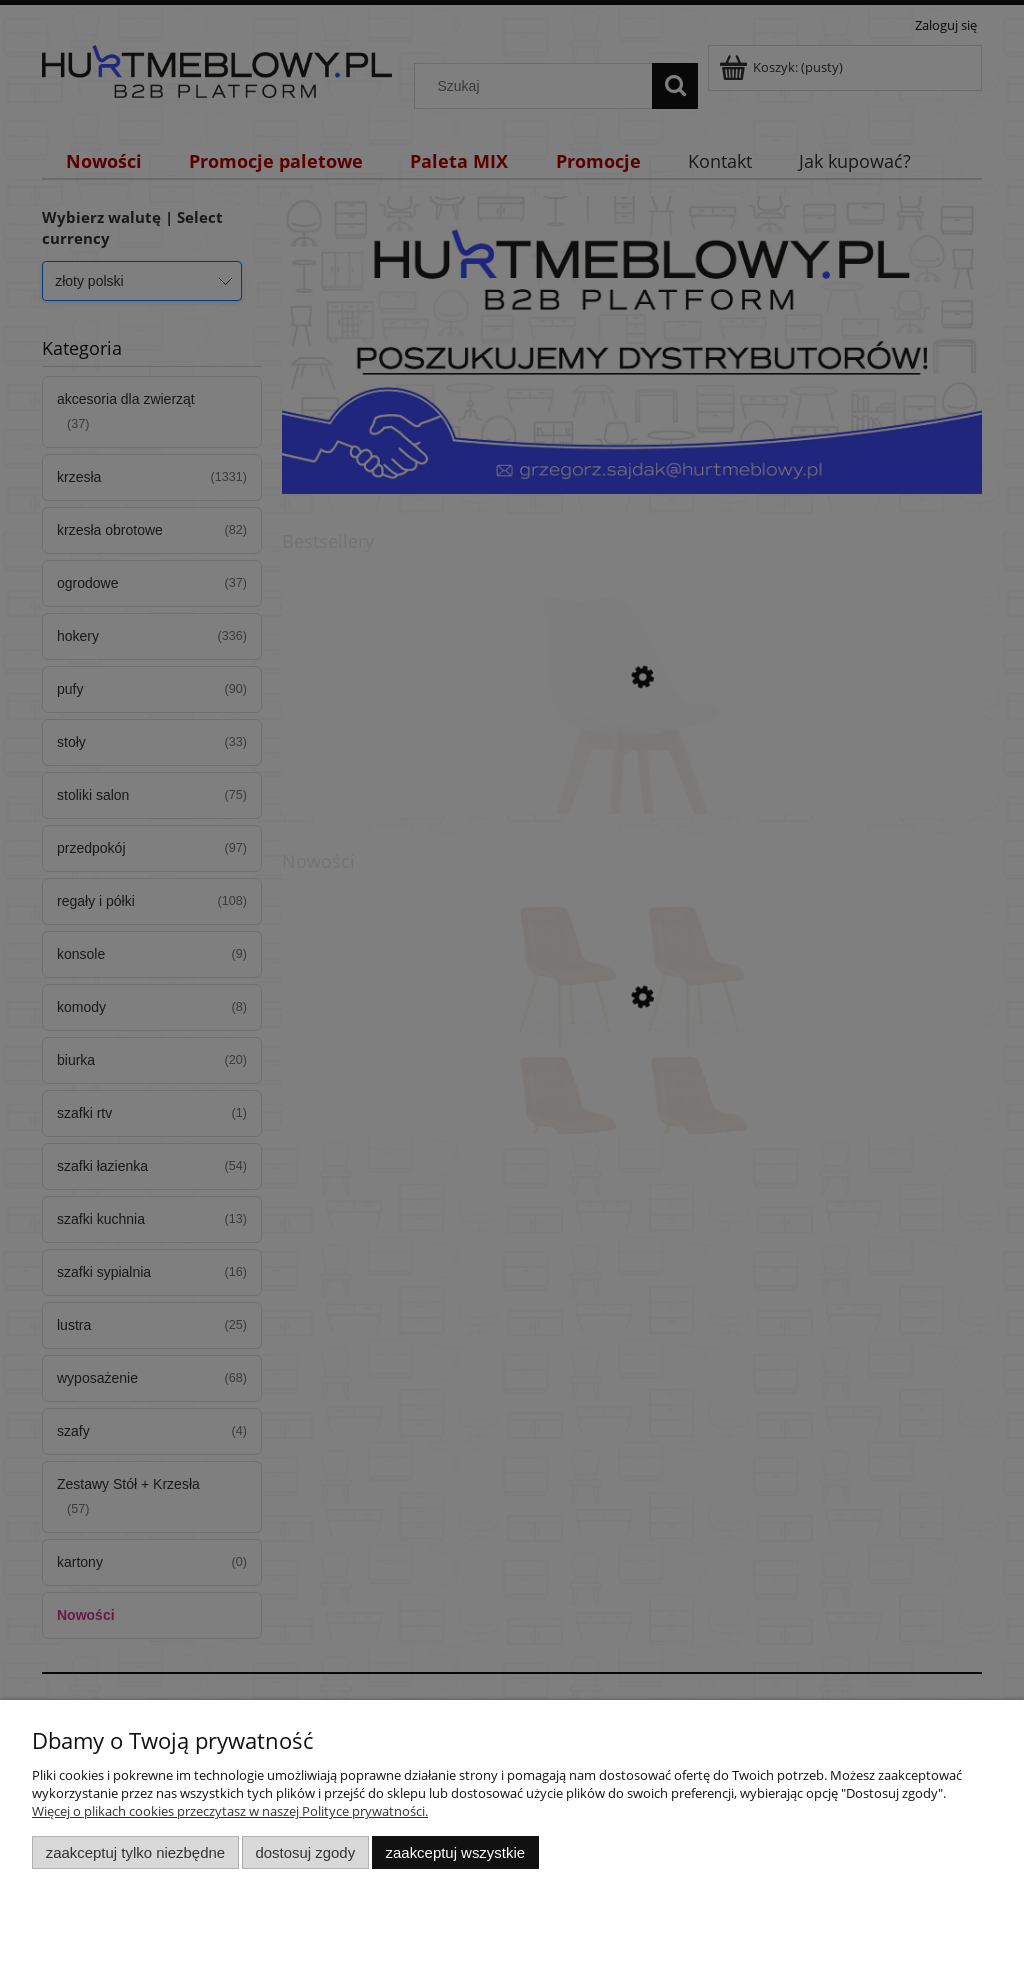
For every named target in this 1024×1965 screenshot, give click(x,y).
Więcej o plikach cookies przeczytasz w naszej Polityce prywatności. (230, 1811)
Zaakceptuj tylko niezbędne (135, 1852)
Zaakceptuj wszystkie (455, 1852)
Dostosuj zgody (305, 1852)
